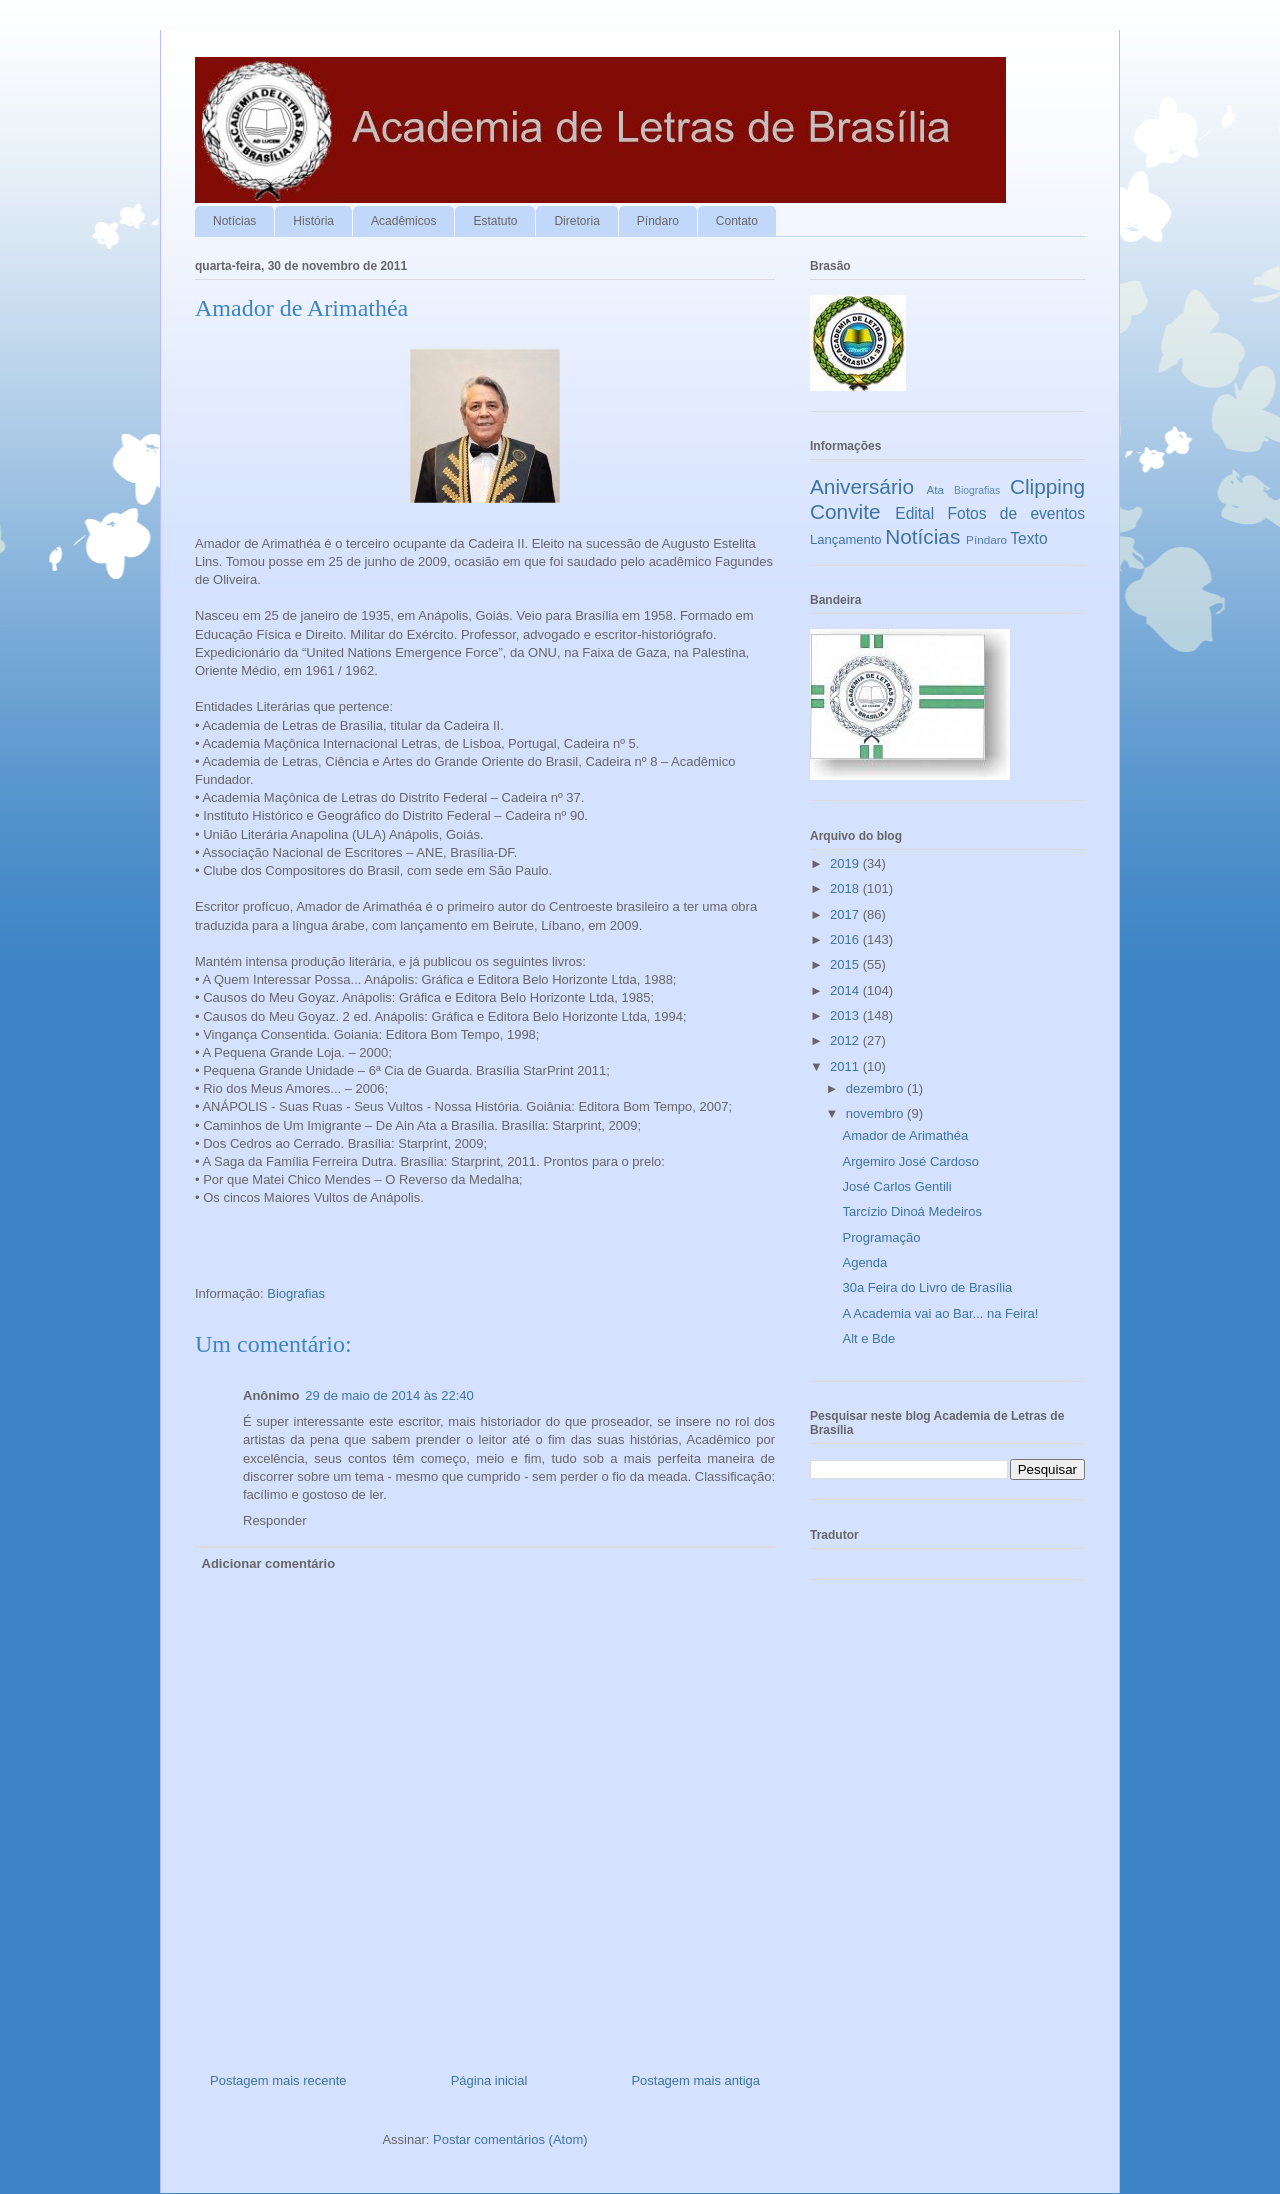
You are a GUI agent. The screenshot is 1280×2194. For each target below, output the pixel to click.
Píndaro (658, 221)
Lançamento (846, 539)
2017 (846, 914)
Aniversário (862, 486)
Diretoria (576, 221)
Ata (936, 489)
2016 (846, 939)
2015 (846, 964)
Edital (914, 513)
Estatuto (495, 221)
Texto (1028, 538)
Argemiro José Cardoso (910, 1161)
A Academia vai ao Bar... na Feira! (940, 1313)
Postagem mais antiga (695, 2080)
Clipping (1047, 486)
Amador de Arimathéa (905, 1135)
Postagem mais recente (278, 2080)
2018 (846, 888)
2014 (846, 990)
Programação (881, 1237)
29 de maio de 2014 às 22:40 (389, 1395)
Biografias (296, 1293)
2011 (846, 1066)
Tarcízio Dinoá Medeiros (911, 1211)
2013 (846, 1015)
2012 (846, 1040)
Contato (737, 221)
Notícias (234, 221)
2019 (846, 863)
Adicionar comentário (269, 1563)
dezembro (876, 1088)
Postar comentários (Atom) (510, 2139)
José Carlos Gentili (896, 1186)
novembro (876, 1113)
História (313, 221)
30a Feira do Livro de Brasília (927, 1287)
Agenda (864, 1262)
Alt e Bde (868, 1338)
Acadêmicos (403, 221)
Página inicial (489, 2080)
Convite (845, 511)
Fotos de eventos (1016, 513)
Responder (275, 1520)
